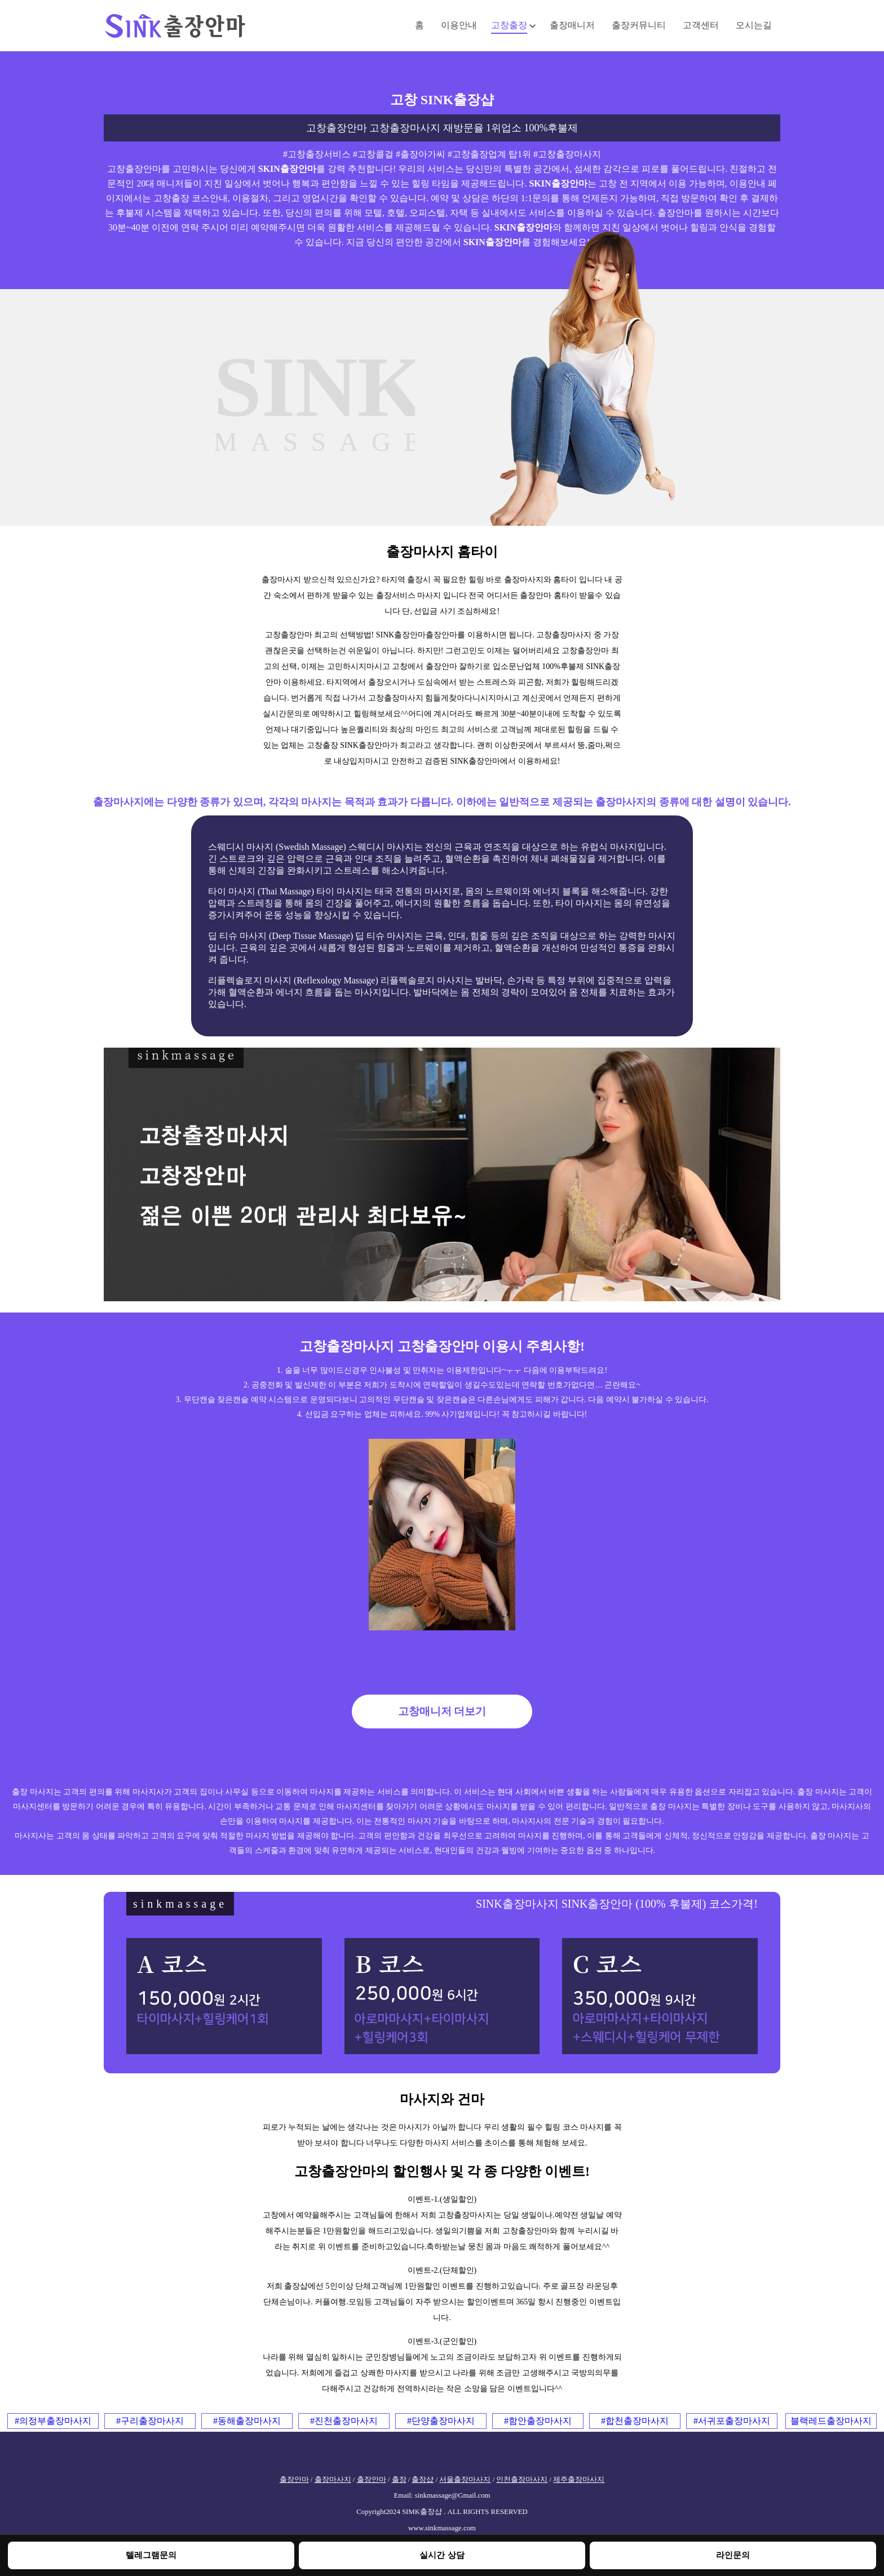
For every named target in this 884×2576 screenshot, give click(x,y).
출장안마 (294, 2480)
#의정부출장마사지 (53, 2421)
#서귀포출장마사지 (731, 2421)
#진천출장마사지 (344, 2421)
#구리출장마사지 (150, 2421)
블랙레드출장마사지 (831, 2421)
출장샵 (423, 2480)
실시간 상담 (441, 2555)
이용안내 (459, 25)
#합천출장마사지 (635, 2421)
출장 (399, 2480)
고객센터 (701, 25)
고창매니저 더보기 (442, 1711)
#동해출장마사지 (247, 2421)
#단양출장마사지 (441, 2421)
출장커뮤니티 (639, 25)
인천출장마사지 (521, 2480)
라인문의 (733, 2555)
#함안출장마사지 (538, 2421)
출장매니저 (572, 25)
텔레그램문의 (151, 2555)
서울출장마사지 (464, 2480)
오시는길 (754, 25)
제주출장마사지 (578, 2480)
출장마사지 (333, 2480)
